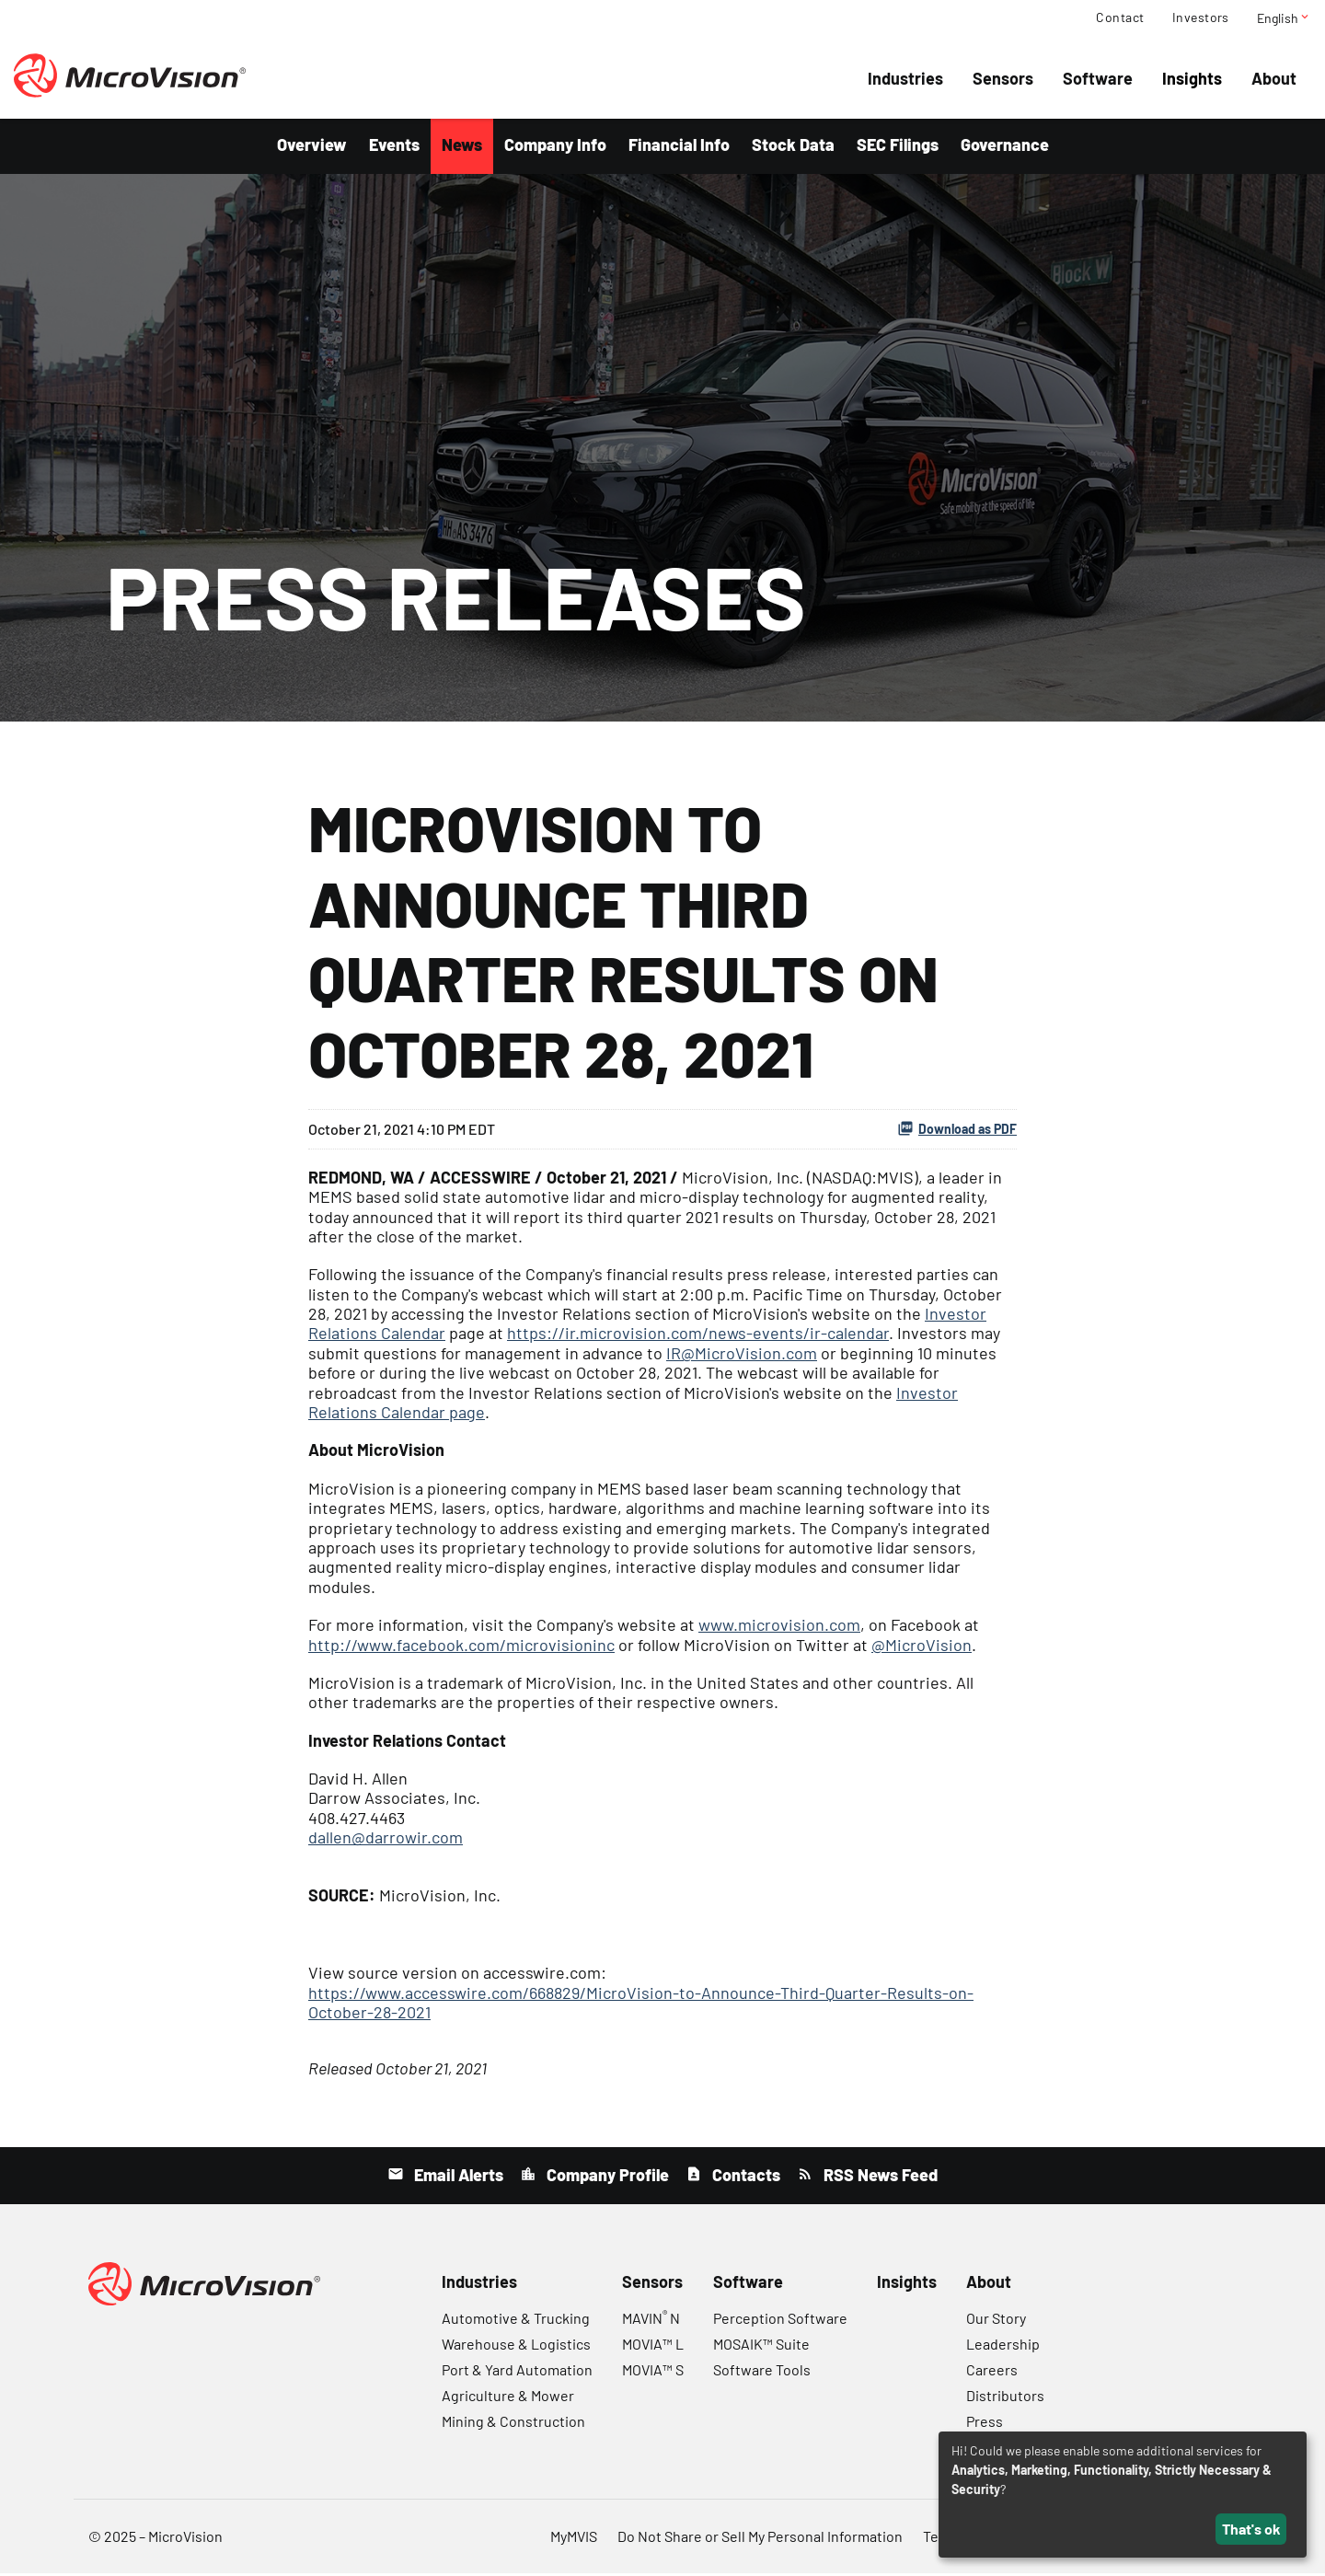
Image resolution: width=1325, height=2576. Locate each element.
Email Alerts (456, 2177)
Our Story (996, 2320)
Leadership (1003, 2346)
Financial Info (679, 147)
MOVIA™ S (653, 2372)
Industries (905, 78)
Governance (1005, 147)
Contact (1120, 17)
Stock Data (793, 147)
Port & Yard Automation (517, 2372)
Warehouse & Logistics (516, 2346)
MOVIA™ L (653, 2346)
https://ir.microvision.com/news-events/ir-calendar (698, 1336)
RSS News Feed (879, 2177)
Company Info (555, 147)
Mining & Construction (513, 2423)
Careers (992, 2372)
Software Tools (762, 2372)
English (1284, 17)
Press (984, 2423)
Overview (312, 147)
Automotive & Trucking (516, 2320)
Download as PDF (957, 1131)
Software (1098, 78)
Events (394, 147)
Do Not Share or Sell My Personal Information (760, 2538)
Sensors (1003, 78)
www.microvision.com (779, 1627)
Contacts (744, 2177)
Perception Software (780, 2320)
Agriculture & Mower (508, 2398)
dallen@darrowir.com (385, 1840)
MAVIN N (651, 2320)
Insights (1192, 78)
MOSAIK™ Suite (761, 2346)
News (462, 147)
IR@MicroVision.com (741, 1356)
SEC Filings (898, 147)
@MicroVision (921, 1647)
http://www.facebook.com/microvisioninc (461, 1647)
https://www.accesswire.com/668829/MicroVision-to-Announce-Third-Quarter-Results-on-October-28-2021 (641, 2005)
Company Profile (606, 2177)
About (1273, 78)
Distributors (1005, 2398)
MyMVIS (573, 2538)
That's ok (1251, 2528)
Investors (1200, 17)
